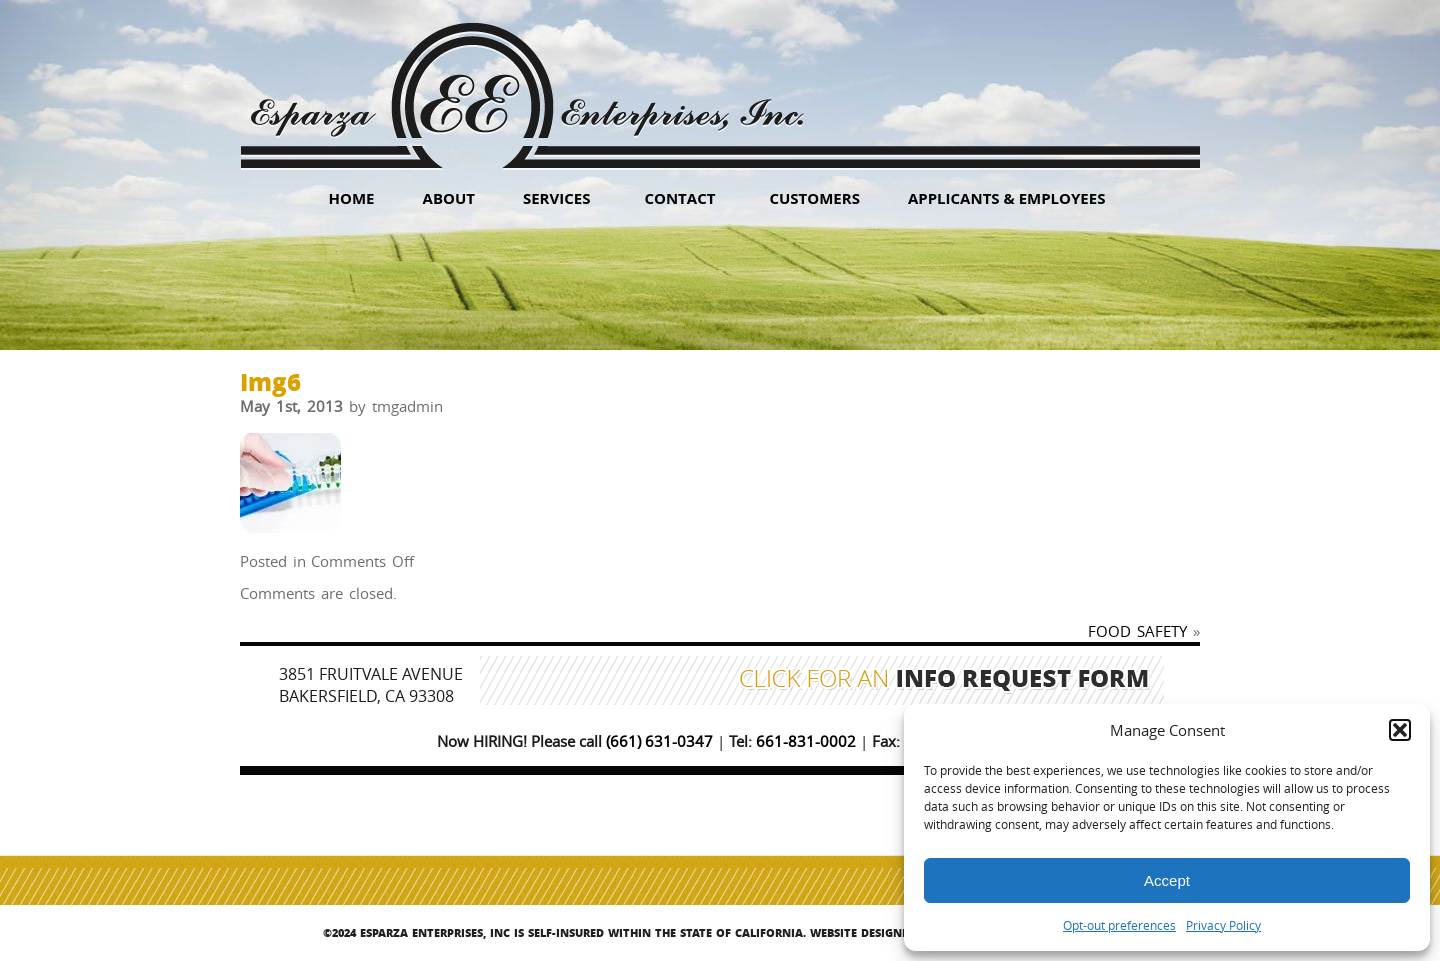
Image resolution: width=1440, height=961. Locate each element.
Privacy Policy (1223, 925)
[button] (1400, 730)
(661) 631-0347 (659, 741)
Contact (679, 198)
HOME (352, 198)
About (449, 198)
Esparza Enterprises (526, 80)
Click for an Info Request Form (944, 681)
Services (557, 198)
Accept (1167, 880)
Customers (814, 198)
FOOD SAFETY (1137, 631)
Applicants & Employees (1007, 198)
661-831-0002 (806, 741)
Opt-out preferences (1119, 925)
